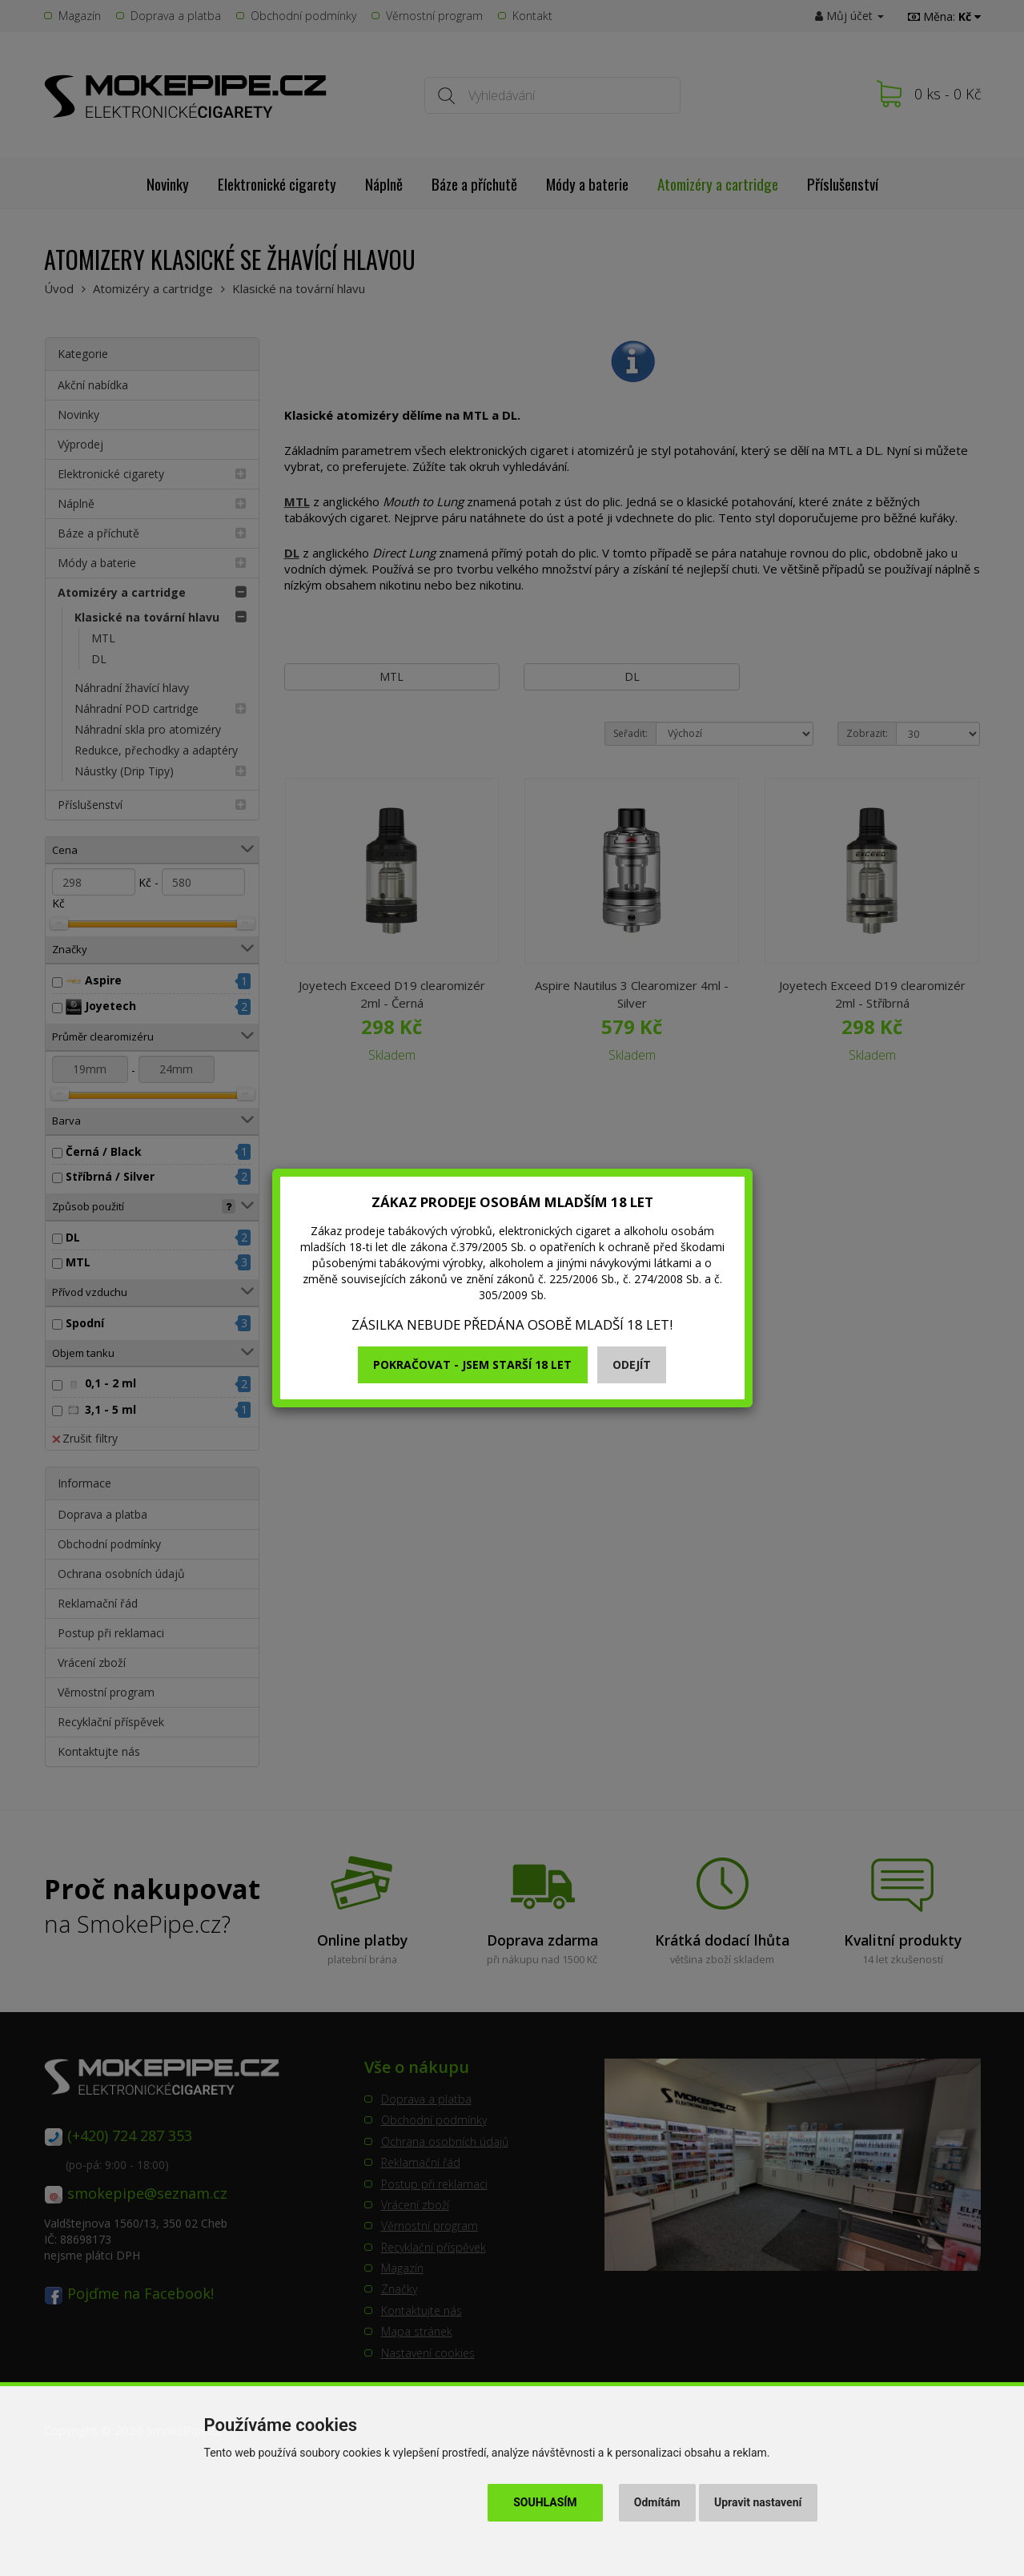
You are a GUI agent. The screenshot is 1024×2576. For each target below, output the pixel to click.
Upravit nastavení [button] (757, 2502)
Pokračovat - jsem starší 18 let (472, 1364)
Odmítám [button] (657, 2502)
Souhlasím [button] (544, 2502)
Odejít (631, 1364)
